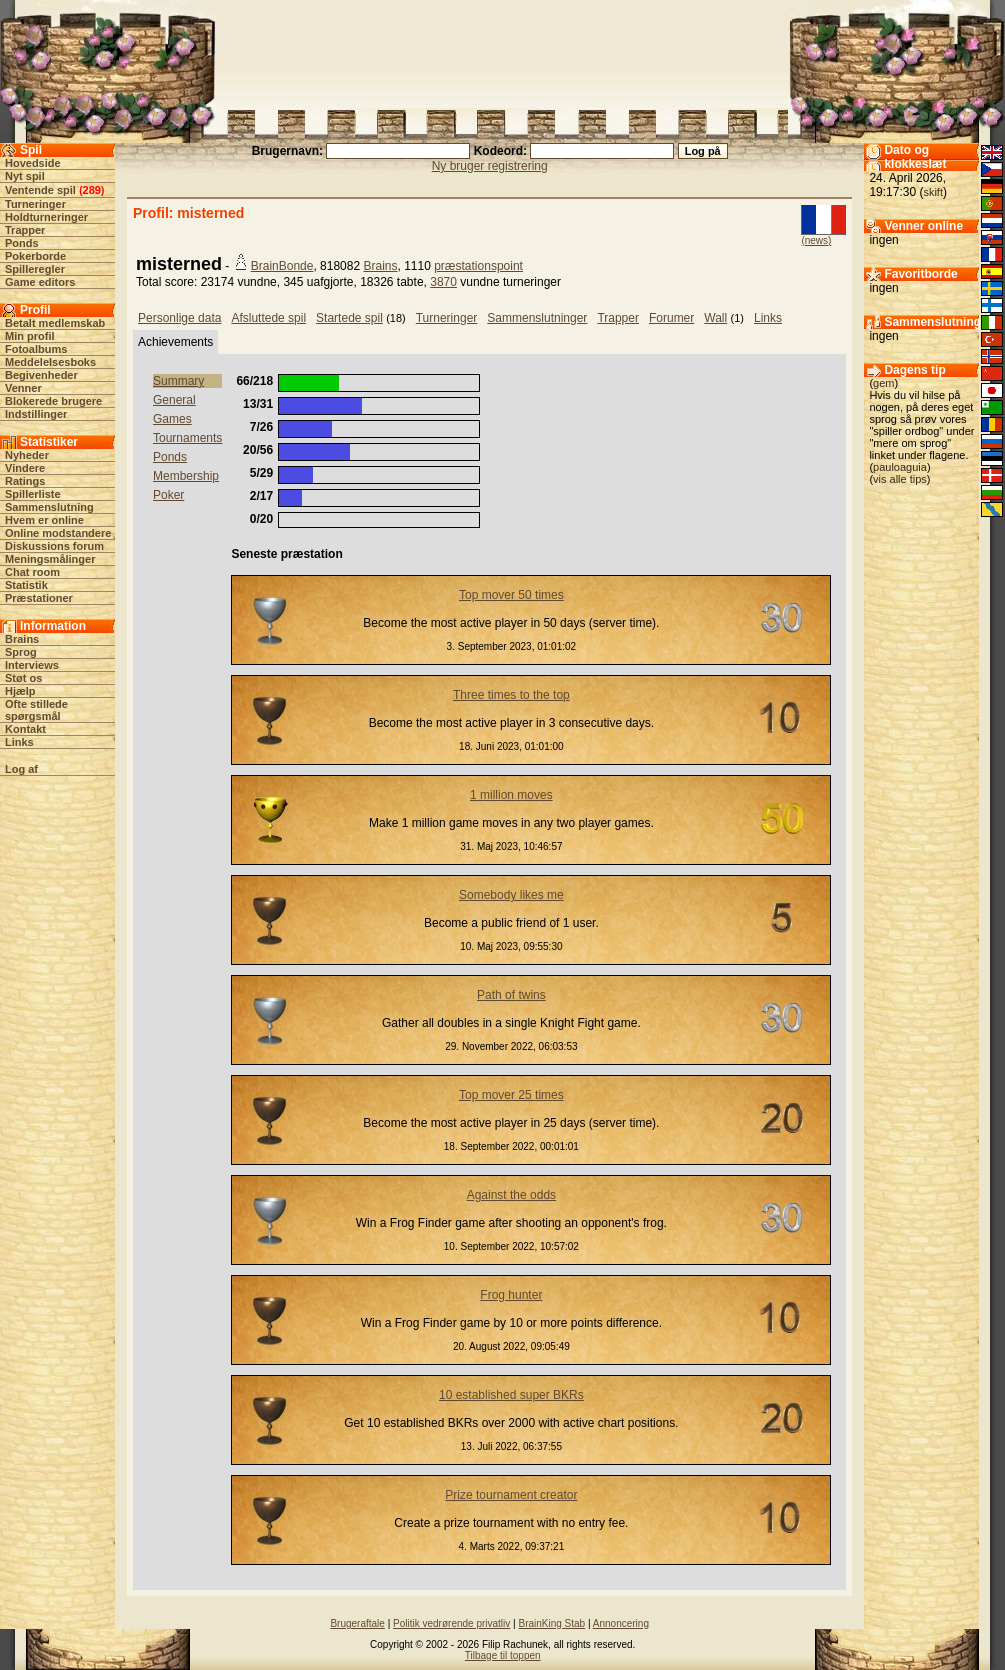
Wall (715, 318)
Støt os (23, 678)
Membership (186, 476)
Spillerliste (33, 494)
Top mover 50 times (511, 595)
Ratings (25, 481)
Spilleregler (35, 269)
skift (933, 192)
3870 (443, 282)
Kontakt (25, 729)
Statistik (26, 585)
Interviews (32, 665)
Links (19, 742)
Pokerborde (35, 256)
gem (883, 383)
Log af (21, 769)
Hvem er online (44, 520)
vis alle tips (900, 479)
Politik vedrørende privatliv (451, 1623)
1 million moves (511, 795)
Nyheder (27, 455)
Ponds (22, 243)
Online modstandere (58, 533)
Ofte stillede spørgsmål (36, 710)
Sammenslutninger (537, 318)
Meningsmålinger (50, 559)
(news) (816, 240)
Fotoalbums (36, 349)
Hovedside (33, 163)
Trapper (25, 230)
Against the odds (511, 1195)
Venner (23, 388)
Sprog (21, 652)
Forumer (671, 318)
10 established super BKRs (511, 1395)
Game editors (40, 282)
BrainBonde (282, 266)
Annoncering (621, 1623)
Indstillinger (36, 414)
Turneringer (35, 204)
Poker (168, 495)
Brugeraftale (357, 1623)
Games (172, 419)
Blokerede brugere (53, 401)
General (174, 400)
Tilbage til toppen (503, 1655)
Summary (178, 381)
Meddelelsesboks (50, 362)
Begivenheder (41, 375)
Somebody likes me (511, 895)
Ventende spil (40, 190)
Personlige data (179, 318)
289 (92, 190)
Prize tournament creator (511, 1495)
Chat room (32, 572)
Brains (22, 639)
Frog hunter (511, 1295)
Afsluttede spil (268, 318)
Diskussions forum (54, 546)
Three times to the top (511, 695)
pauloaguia (900, 467)
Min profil (30, 336)
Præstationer (39, 598)
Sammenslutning (49, 507)
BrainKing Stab (551, 1623)
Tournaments (187, 438)
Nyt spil (25, 176)
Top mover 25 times (511, 1095)
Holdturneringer (46, 217)
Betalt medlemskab (55, 323)
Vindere (25, 468)
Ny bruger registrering (490, 166)
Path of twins (511, 995)
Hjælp (20, 691)
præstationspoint (478, 266)
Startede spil (349, 318)
